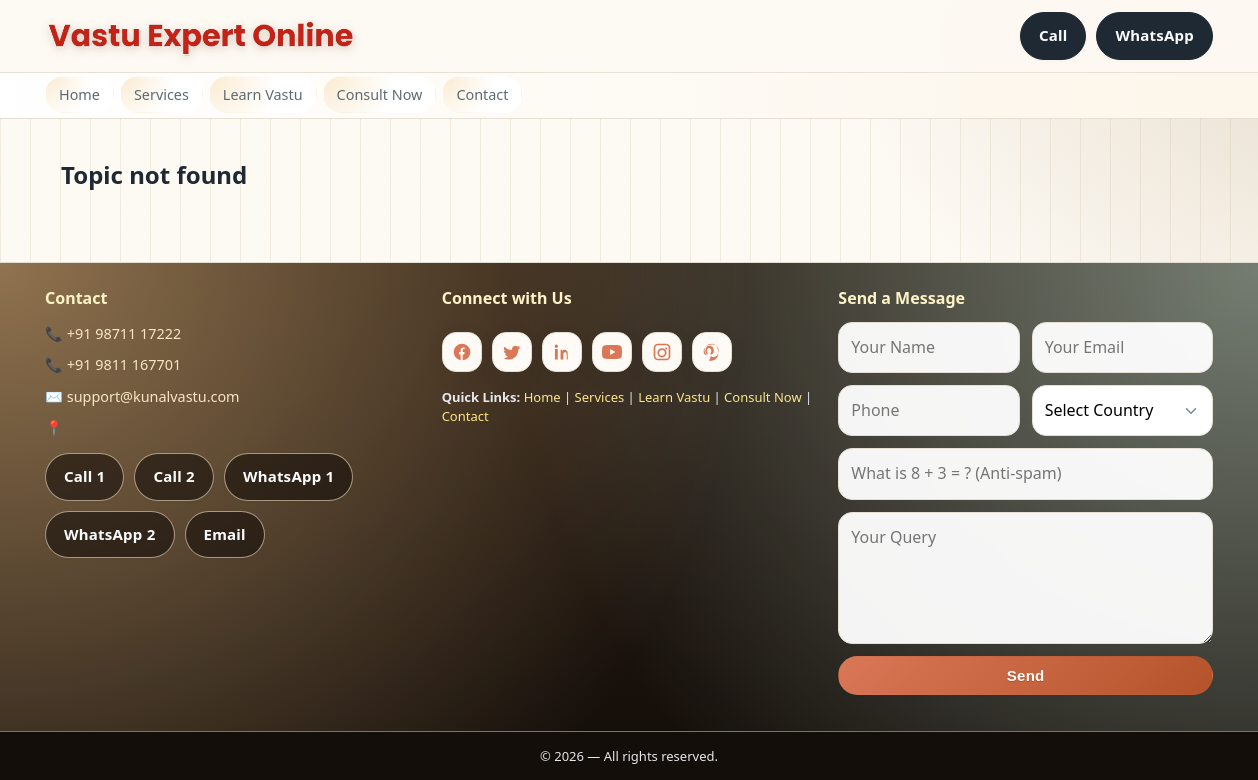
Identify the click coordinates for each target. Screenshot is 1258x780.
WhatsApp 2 (110, 534)
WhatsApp (1154, 35)
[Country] (1122, 410)
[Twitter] (512, 352)
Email (225, 534)
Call (1053, 35)
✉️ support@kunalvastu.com (142, 396)
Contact (482, 94)
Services (161, 94)
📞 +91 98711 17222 (113, 333)
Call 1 (84, 476)
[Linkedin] (562, 352)
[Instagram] (662, 352)
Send (1026, 675)
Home (79, 94)
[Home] (201, 36)
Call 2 (173, 476)
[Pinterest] (712, 352)
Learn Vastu (263, 94)
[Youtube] (612, 352)
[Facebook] (462, 352)
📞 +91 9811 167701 (113, 364)
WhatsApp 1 (289, 476)
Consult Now (380, 94)
